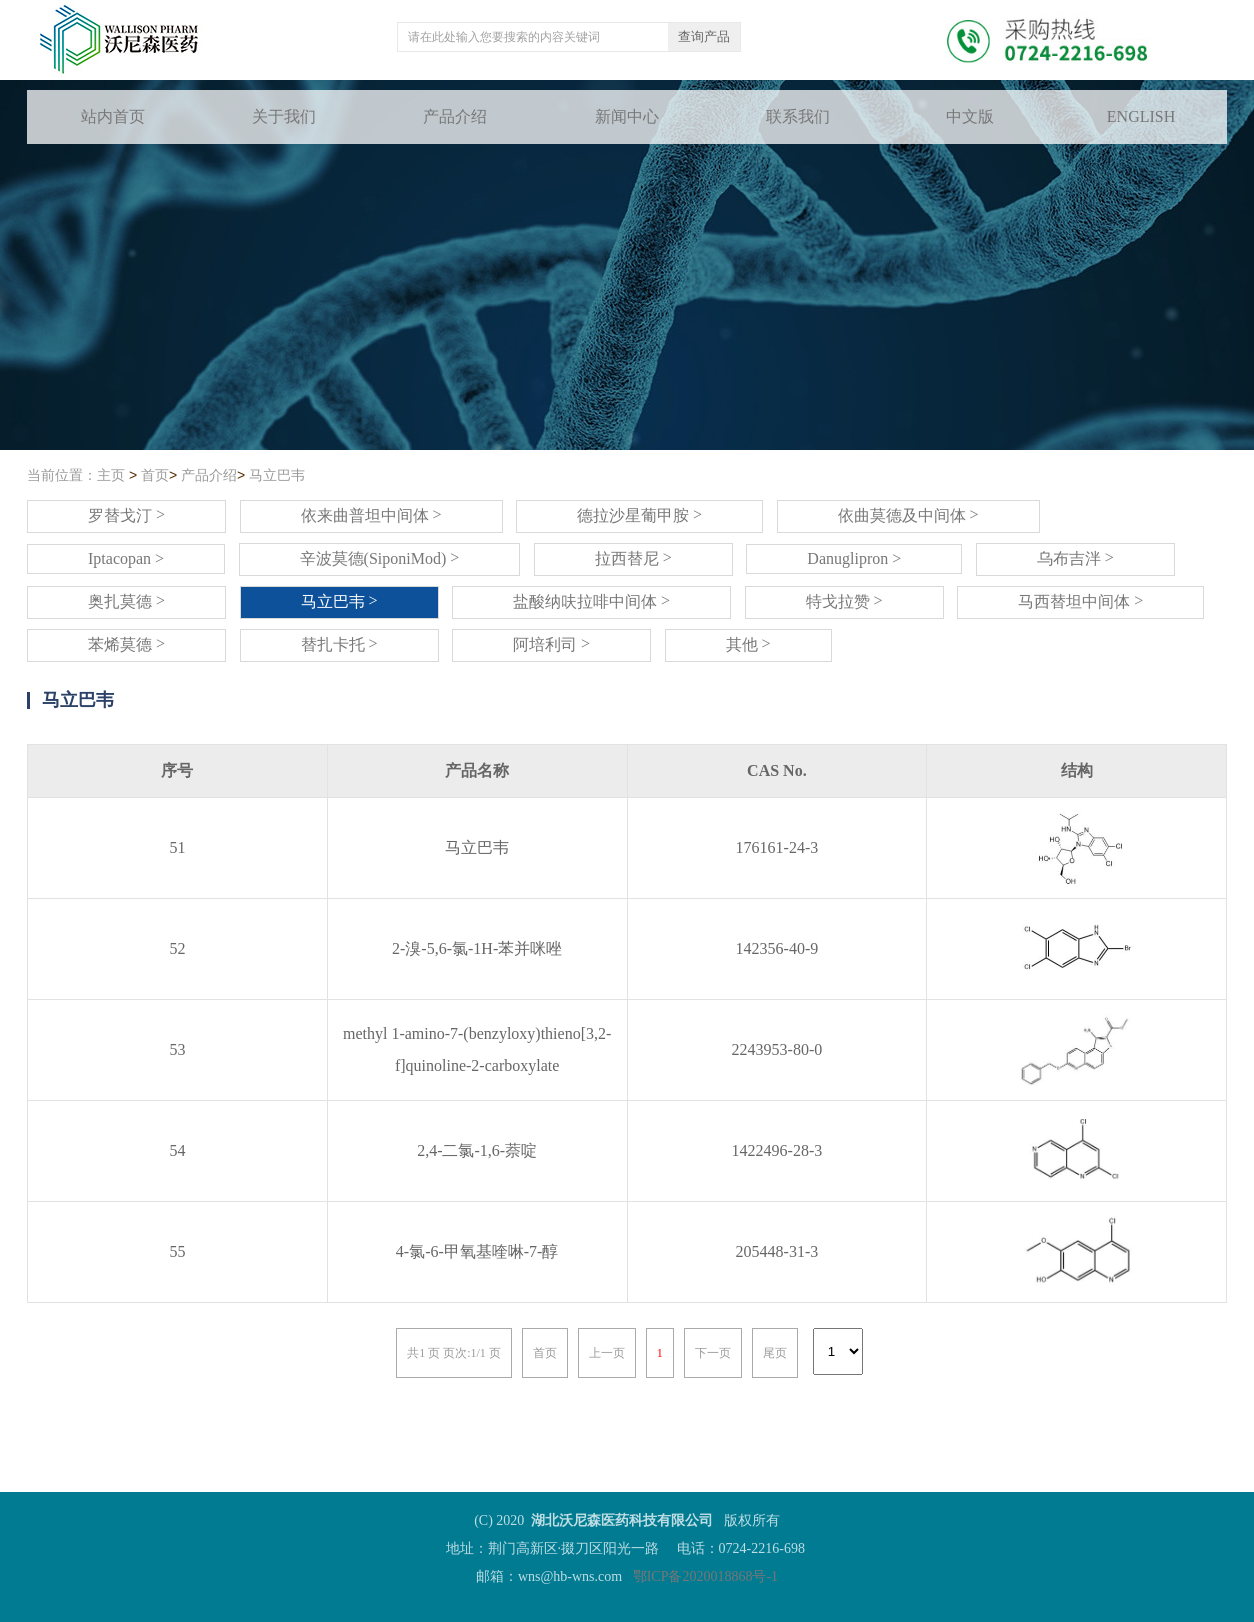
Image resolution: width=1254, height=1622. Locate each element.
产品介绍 (209, 475)
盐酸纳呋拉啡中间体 (591, 601)
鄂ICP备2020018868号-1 (705, 1576)
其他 (748, 644)
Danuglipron (854, 559)
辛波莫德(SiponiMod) (380, 558)
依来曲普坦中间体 (371, 515)
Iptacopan (126, 559)
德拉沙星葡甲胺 (639, 515)
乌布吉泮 (1075, 558)
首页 (155, 475)
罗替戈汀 (126, 515)
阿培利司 (551, 644)
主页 (111, 475)
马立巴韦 (277, 475)
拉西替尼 (633, 558)
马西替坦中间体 (1080, 601)
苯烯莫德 (126, 644)
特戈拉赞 (844, 601)
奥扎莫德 (126, 601)
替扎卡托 (339, 644)
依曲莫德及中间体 (908, 515)
